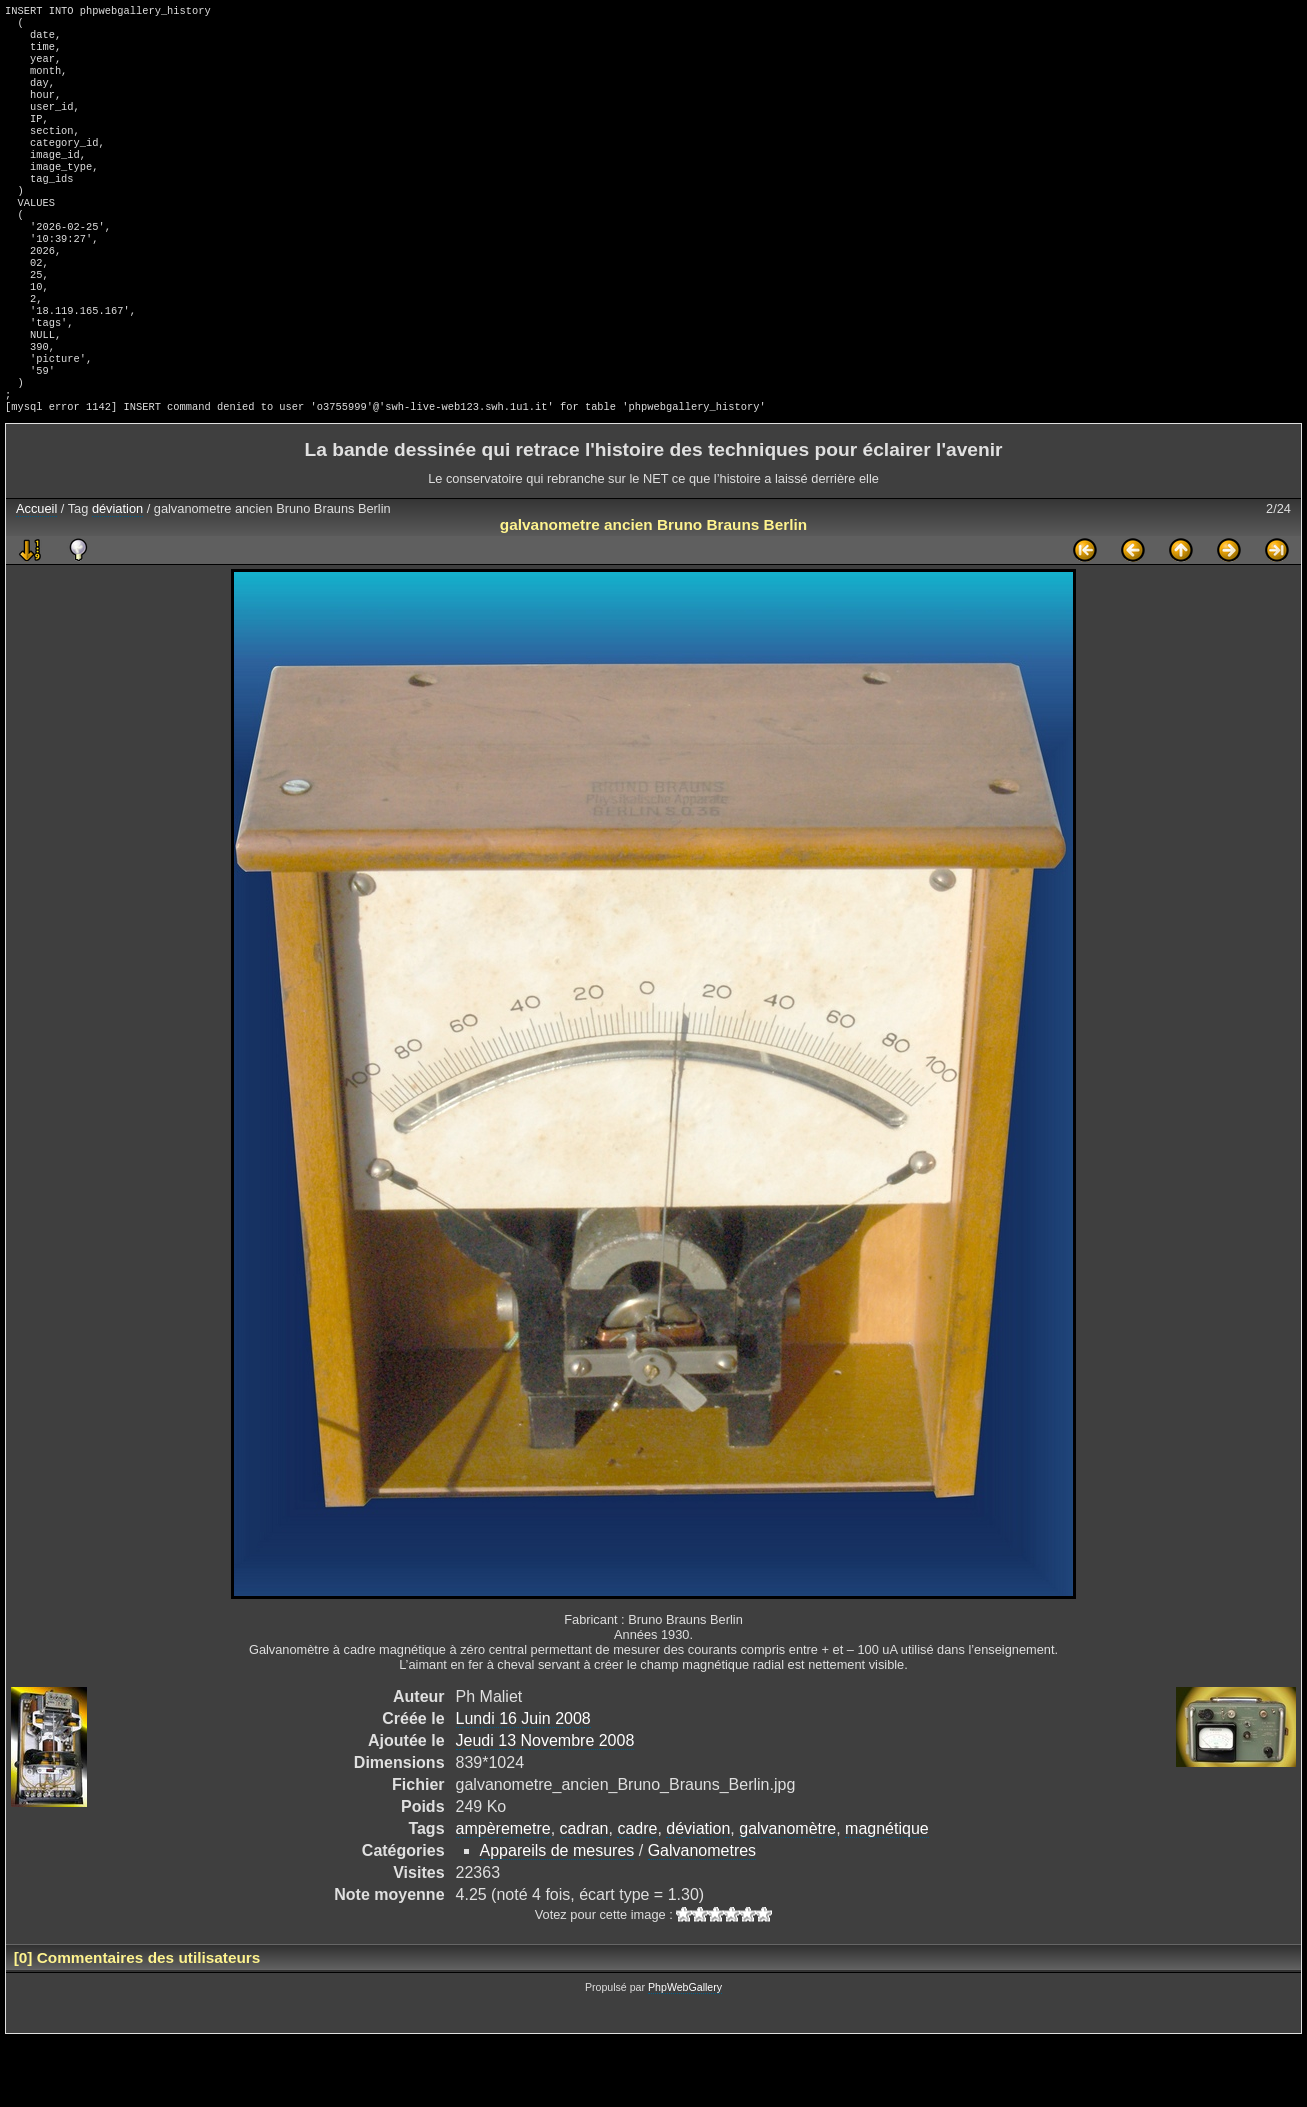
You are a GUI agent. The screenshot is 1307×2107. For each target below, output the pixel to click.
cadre (637, 1896)
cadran (584, 1896)
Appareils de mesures (557, 1918)
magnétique (887, 1896)
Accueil (36, 576)
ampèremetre (503, 1896)
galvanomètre (787, 1896)
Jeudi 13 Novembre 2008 (545, 1808)
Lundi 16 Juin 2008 (523, 1786)
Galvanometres (702, 1918)
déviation (117, 576)
